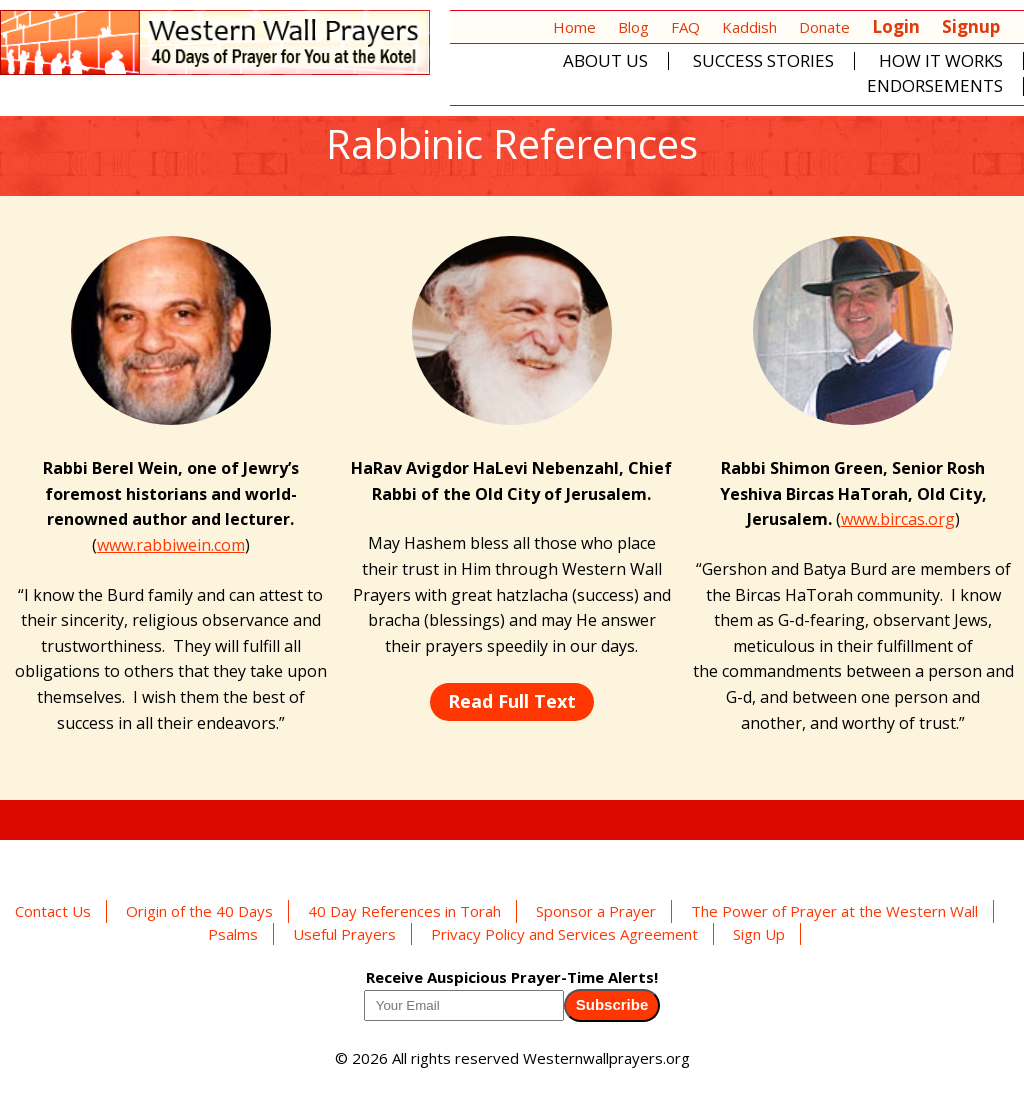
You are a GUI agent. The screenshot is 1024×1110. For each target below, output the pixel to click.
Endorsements (935, 86)
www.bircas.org (898, 519)
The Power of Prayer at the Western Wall (834, 911)
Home (574, 27)
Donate (824, 27)
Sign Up (759, 934)
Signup (971, 26)
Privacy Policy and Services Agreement (564, 934)
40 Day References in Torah (404, 911)
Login (896, 26)
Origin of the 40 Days (199, 911)
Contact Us (53, 911)
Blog (633, 27)
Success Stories (763, 61)
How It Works (941, 61)
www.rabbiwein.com (171, 545)
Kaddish (749, 27)
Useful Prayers (344, 934)
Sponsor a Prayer (596, 911)
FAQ (685, 27)
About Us (605, 61)
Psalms (233, 934)
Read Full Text (512, 701)
